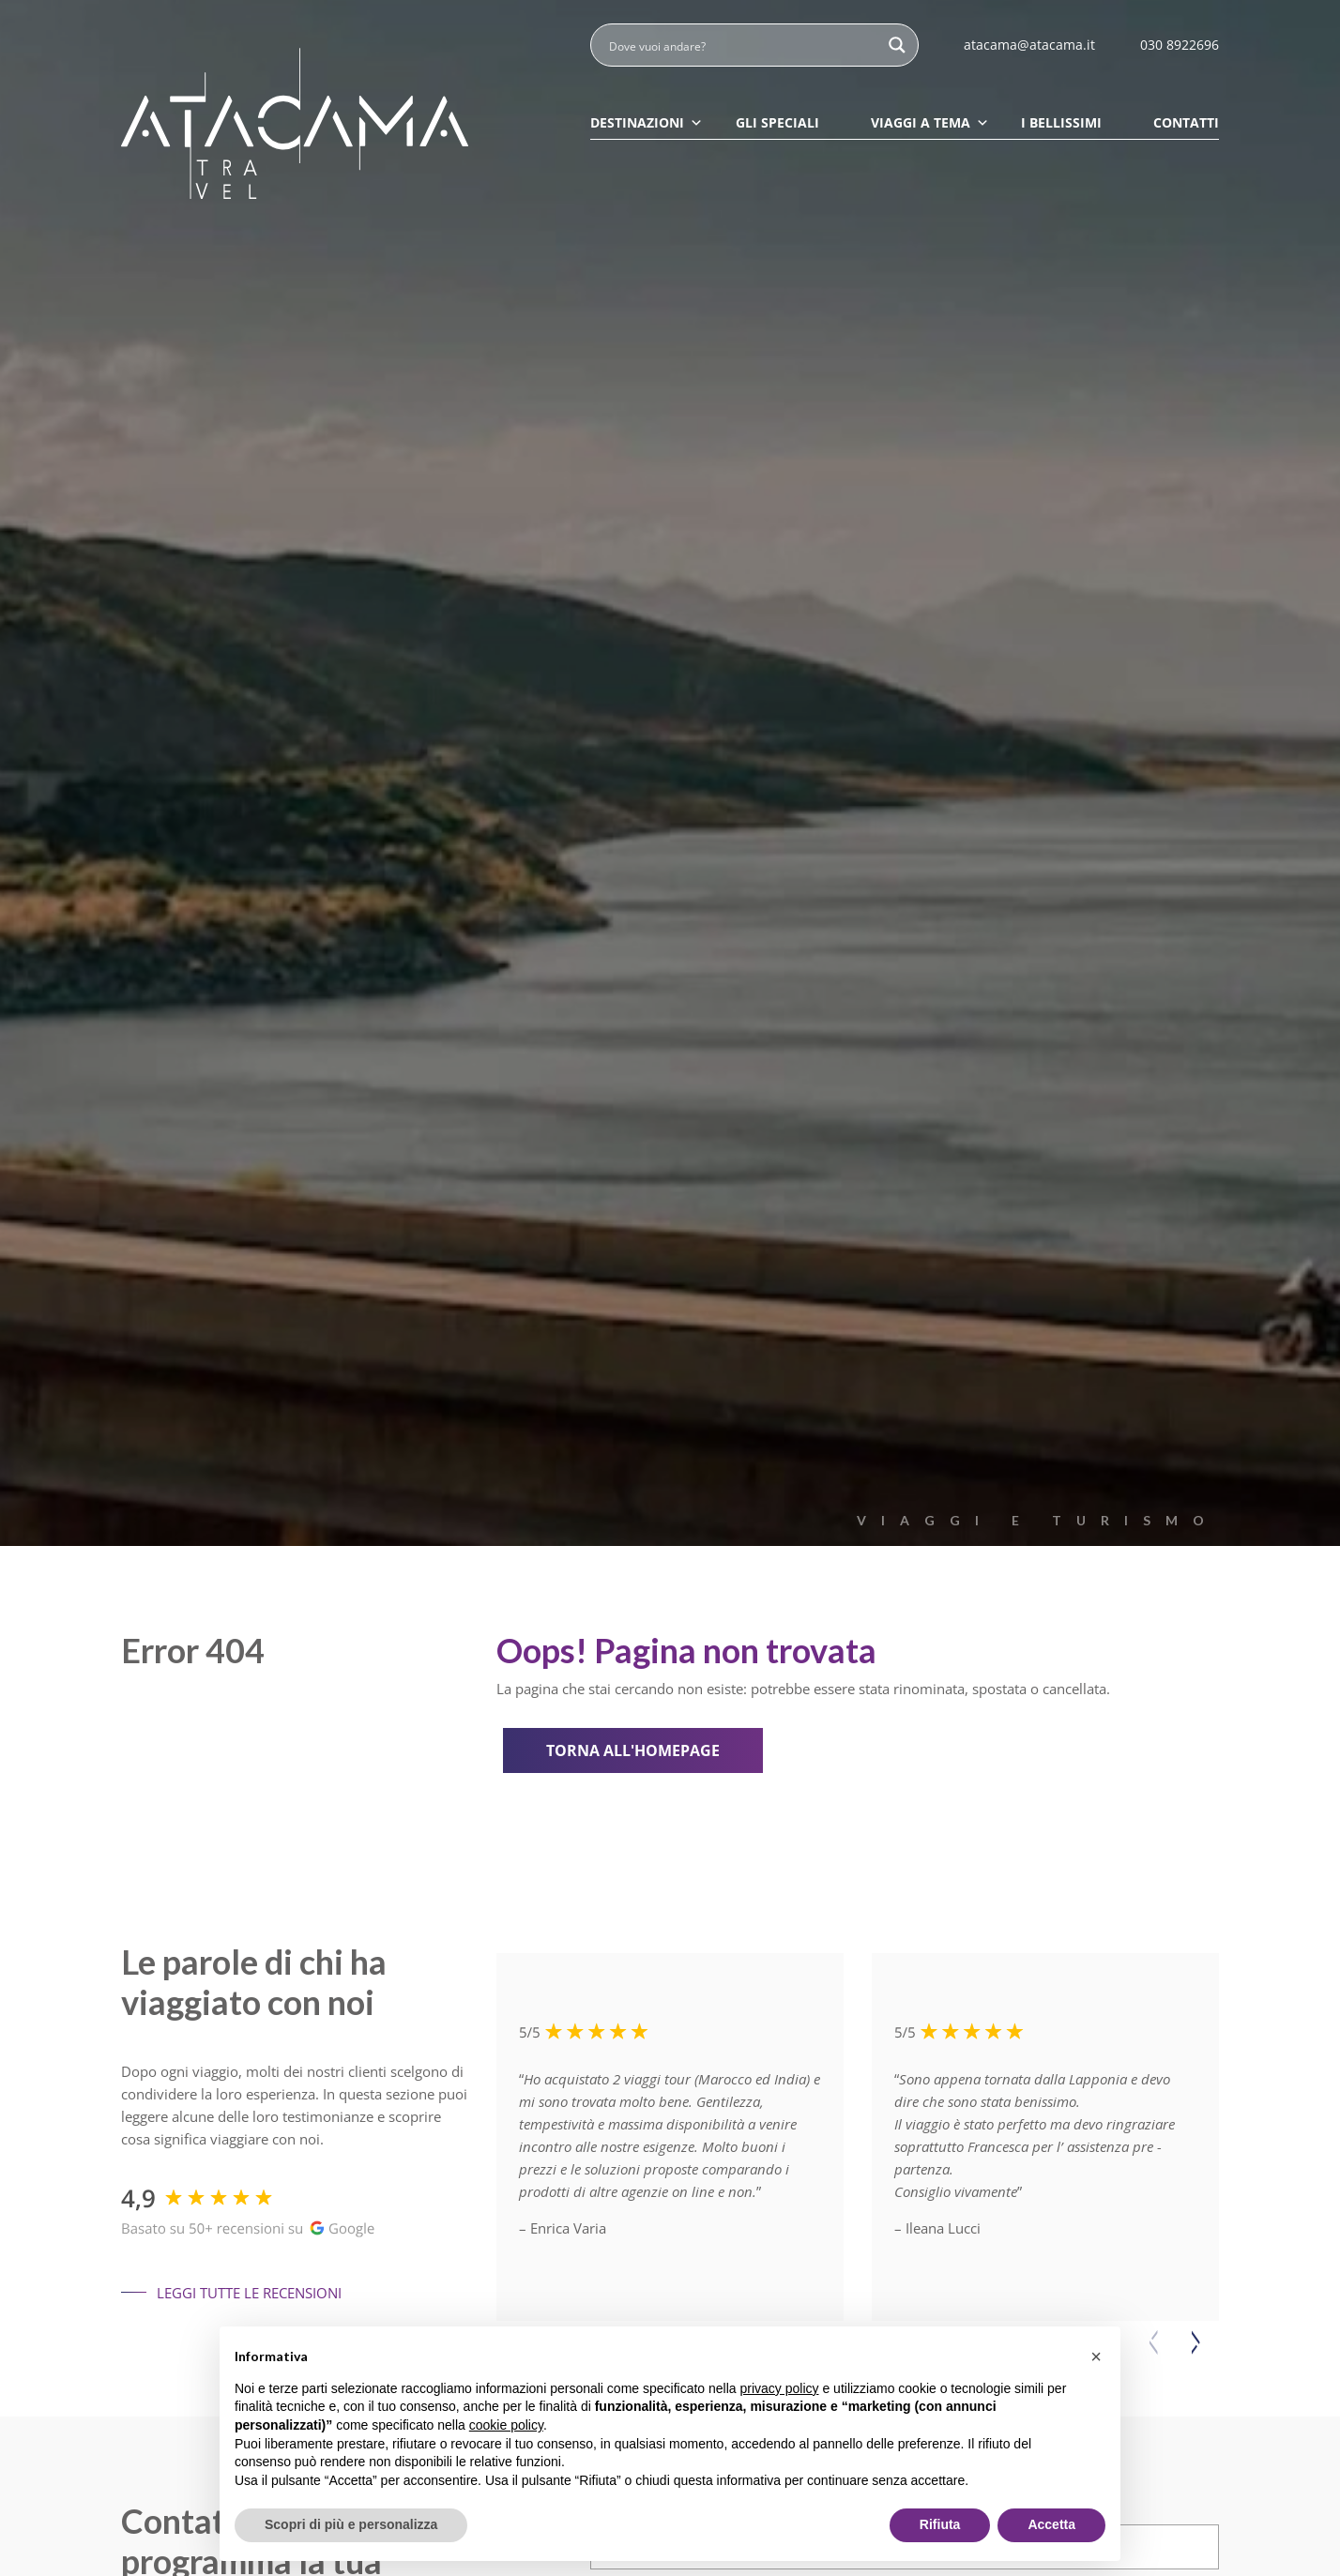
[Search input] (742, 45)
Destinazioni (646, 122)
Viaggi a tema (930, 122)
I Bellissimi (1061, 122)
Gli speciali (777, 122)
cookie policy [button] (506, 2424)
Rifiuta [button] (940, 2524)
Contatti (1186, 122)
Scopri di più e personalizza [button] (351, 2524)
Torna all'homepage (636, 1750)
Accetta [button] (1051, 2524)
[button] (1196, 2342)
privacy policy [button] (779, 2388)
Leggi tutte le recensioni (231, 2292)
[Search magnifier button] (897, 45)
